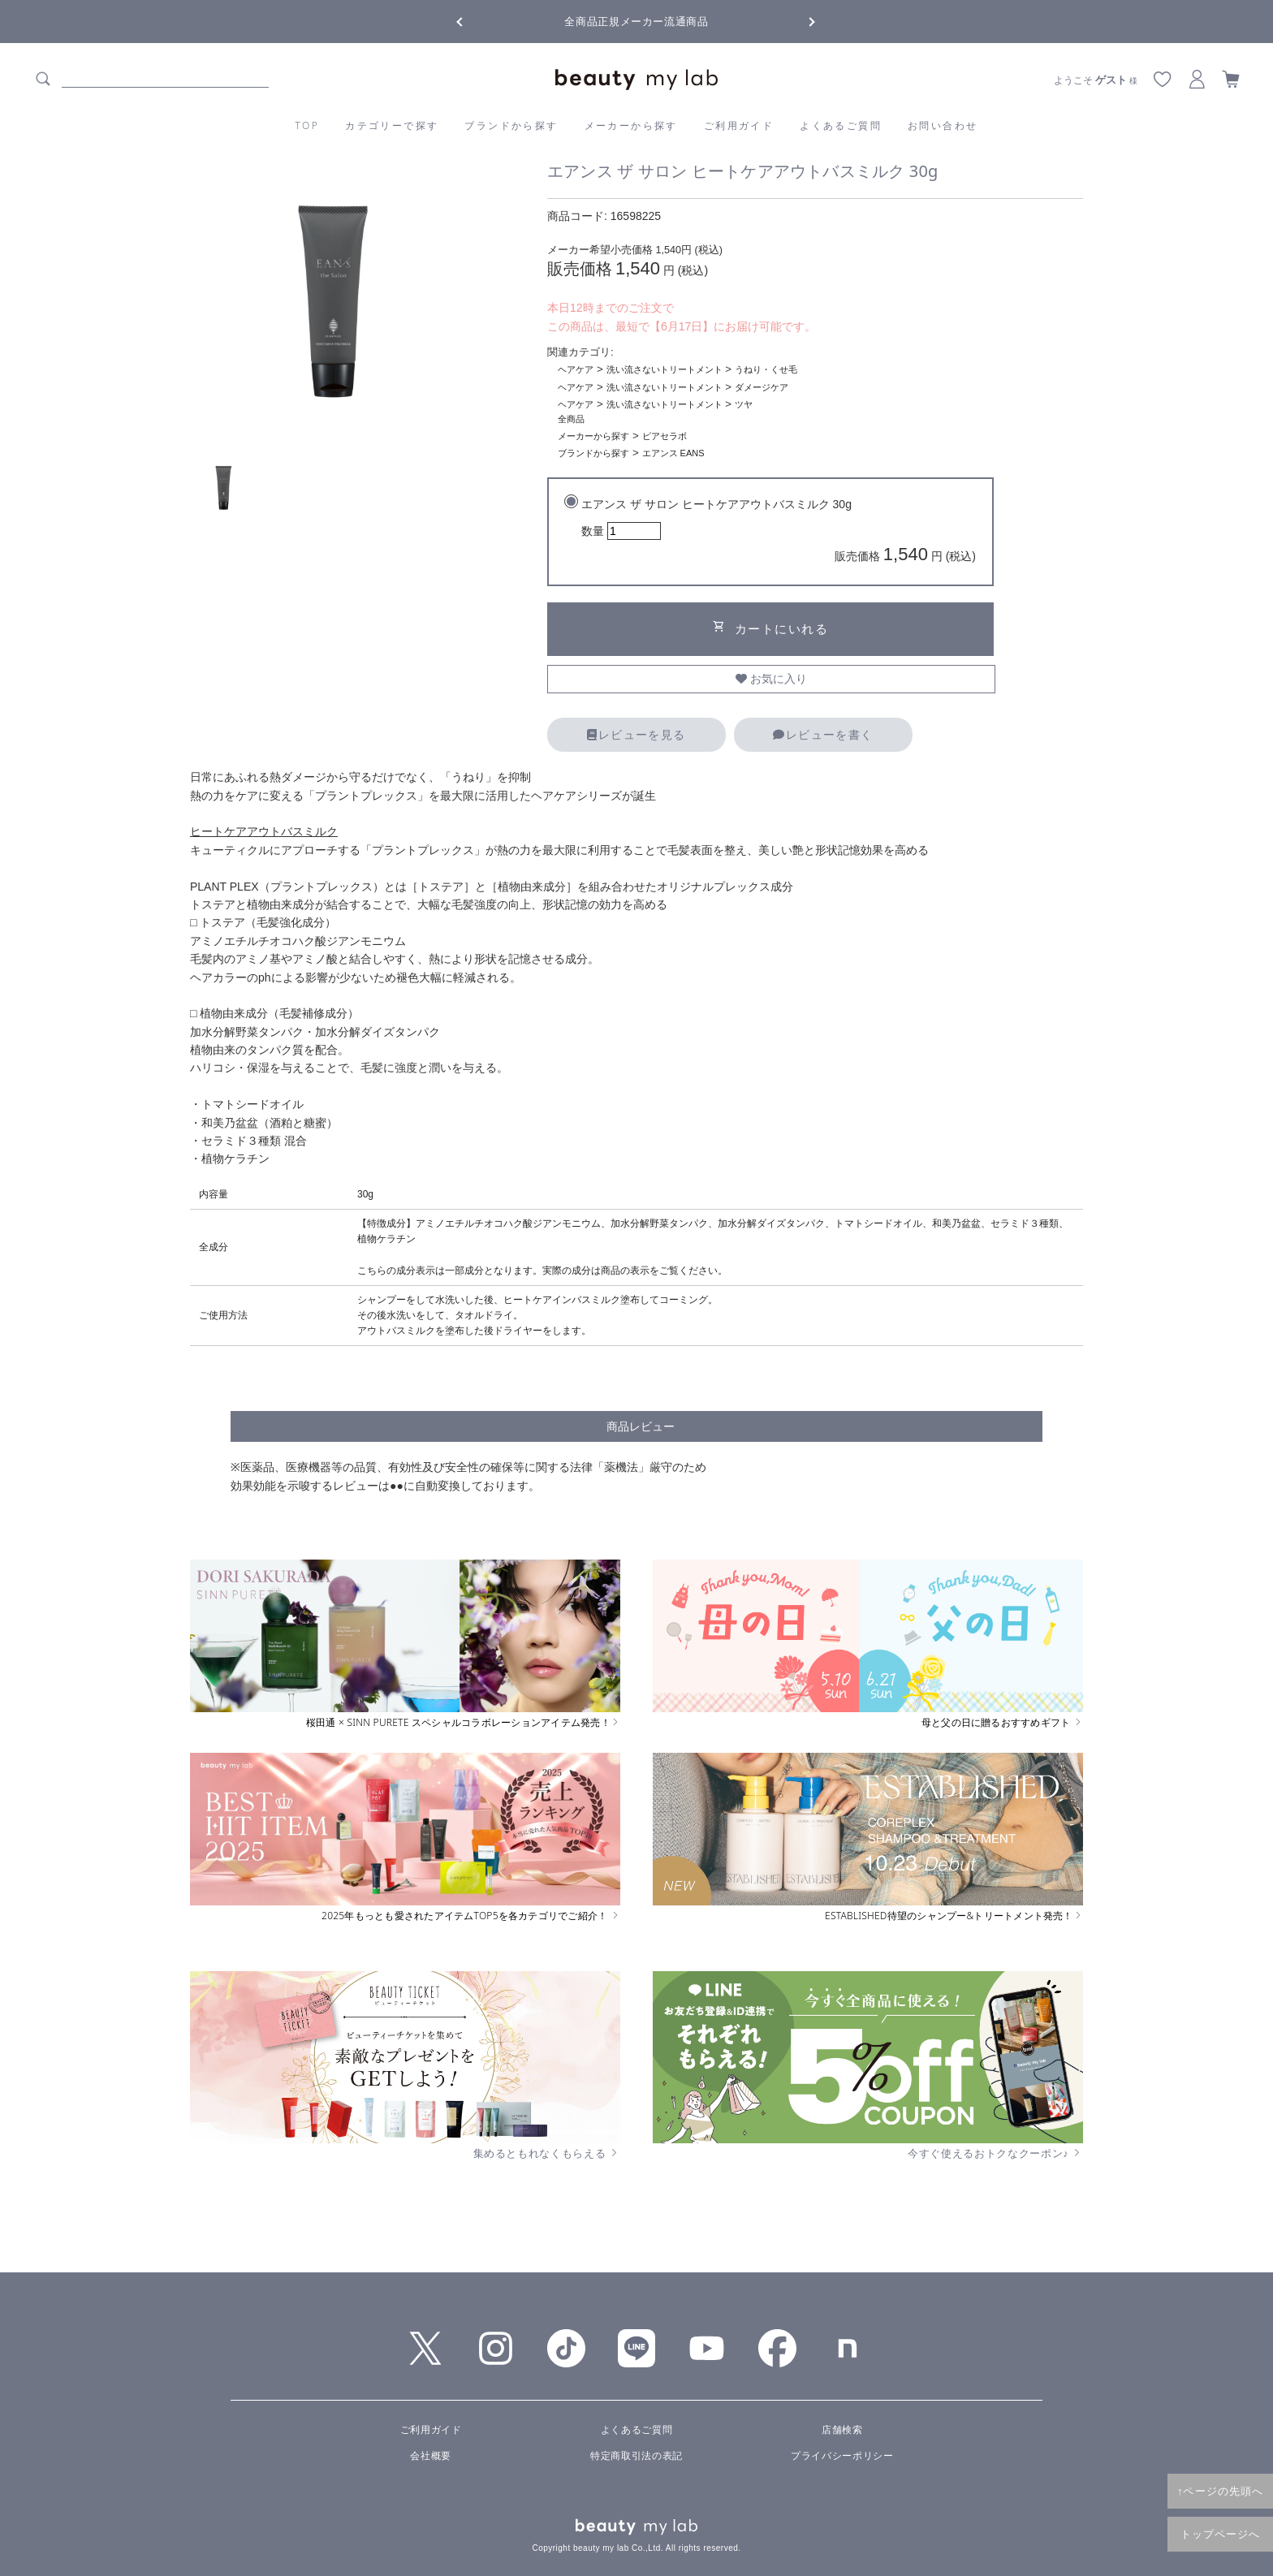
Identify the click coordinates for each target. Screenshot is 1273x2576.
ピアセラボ (664, 436)
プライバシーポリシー (842, 2456)
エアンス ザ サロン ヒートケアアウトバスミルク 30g (778, 533)
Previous (474, 20)
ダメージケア (761, 387)
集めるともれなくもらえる (547, 2153)
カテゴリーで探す (391, 125)
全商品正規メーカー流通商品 (636, 21)
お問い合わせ (942, 125)
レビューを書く (823, 734)
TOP (308, 125)
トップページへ (1220, 2533)
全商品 (571, 419)
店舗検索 (842, 2430)
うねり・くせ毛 (766, 369)
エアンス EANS (673, 453)
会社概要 (430, 2456)
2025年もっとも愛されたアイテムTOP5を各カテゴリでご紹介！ (470, 1915)
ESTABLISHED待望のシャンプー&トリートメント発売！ (954, 1915)
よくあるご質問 (841, 125)
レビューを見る (636, 734)
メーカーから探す (631, 125)
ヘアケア (575, 369)
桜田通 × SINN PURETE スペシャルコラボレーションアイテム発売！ (463, 1722)
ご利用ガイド (739, 125)
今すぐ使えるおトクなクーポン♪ (995, 2153)
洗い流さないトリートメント (664, 369)
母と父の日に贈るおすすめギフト (1002, 1722)
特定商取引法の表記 (636, 2456)
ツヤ (744, 404)
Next (799, 20)
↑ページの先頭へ (1220, 2490)
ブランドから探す (511, 125)
